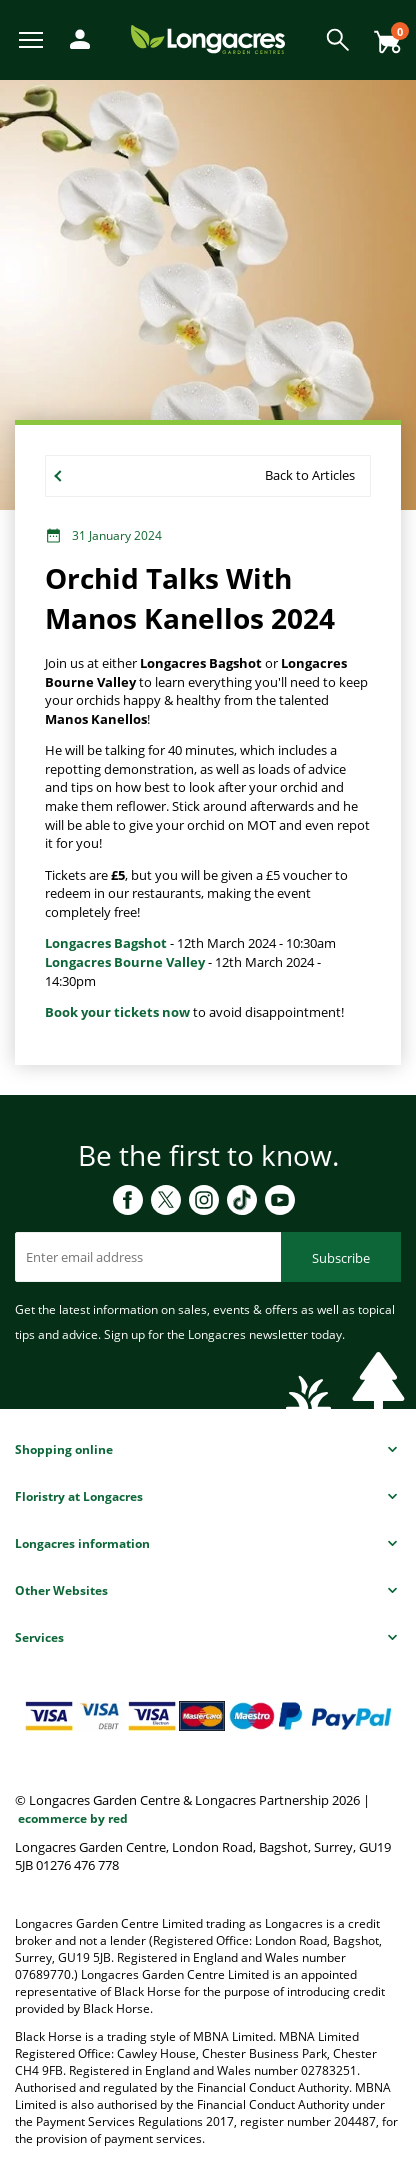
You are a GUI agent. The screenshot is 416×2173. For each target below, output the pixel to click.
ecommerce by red (73, 1818)
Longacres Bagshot (106, 943)
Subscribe (341, 1258)
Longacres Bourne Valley (125, 962)
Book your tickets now (117, 1012)
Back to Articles (310, 475)
